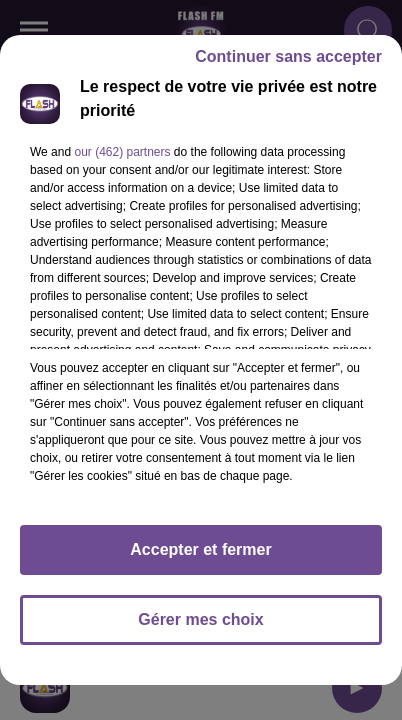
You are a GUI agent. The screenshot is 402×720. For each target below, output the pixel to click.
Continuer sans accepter (288, 56)
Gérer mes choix (200, 619)
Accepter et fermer (200, 549)
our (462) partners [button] (122, 152)
